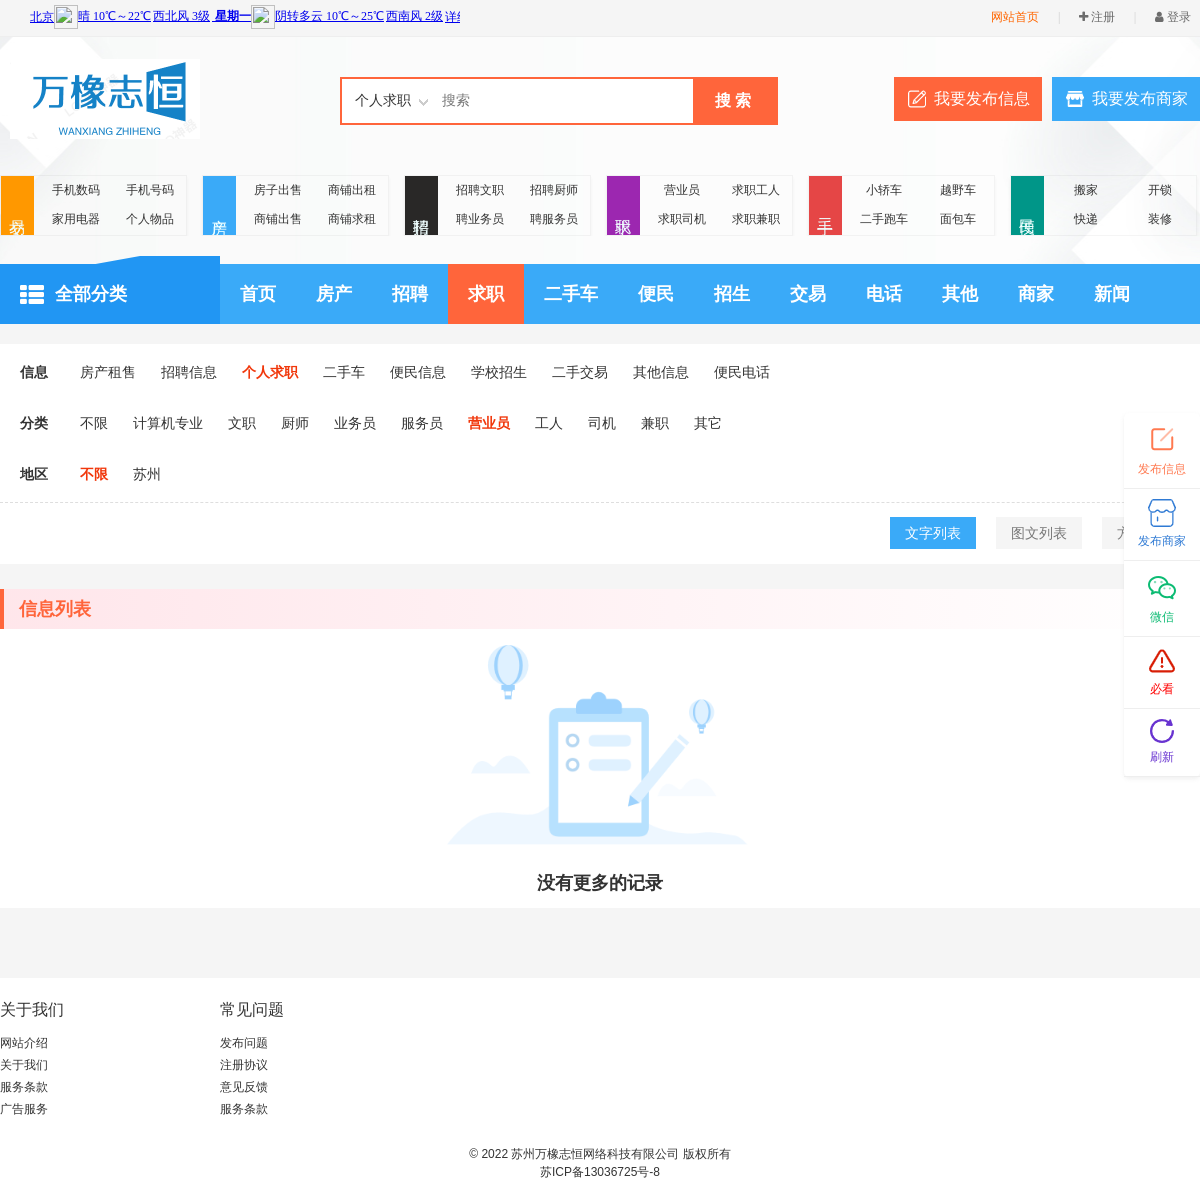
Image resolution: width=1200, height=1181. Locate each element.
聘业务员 (480, 219)
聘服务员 (554, 219)
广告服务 (24, 1109)
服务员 (422, 423)
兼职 (655, 423)
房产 (219, 206)
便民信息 (418, 372)
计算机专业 (168, 423)
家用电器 (76, 219)
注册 (1097, 17)
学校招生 (499, 372)
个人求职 (270, 372)
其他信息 (661, 372)
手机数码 (76, 190)
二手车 (571, 294)
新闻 (1112, 294)
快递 (1086, 219)
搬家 (1086, 190)
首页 (258, 294)
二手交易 (580, 372)
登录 (1173, 17)
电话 (884, 294)
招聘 (421, 206)
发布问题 (244, 1043)
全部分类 (73, 295)
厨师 (295, 423)
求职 (623, 206)
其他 (960, 294)
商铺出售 (278, 219)
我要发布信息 (982, 98)
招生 (732, 294)
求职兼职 (756, 219)
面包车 (958, 219)
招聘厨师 (554, 190)
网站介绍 (24, 1043)
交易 (17, 206)
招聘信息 (189, 372)
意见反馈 (244, 1087)
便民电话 (742, 372)
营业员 (682, 190)
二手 (825, 206)
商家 (1036, 294)
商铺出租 (352, 190)
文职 (242, 423)
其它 (708, 423)
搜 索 (733, 100)
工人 (549, 423)
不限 (94, 423)
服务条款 (24, 1087)
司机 (602, 423)
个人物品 (150, 219)
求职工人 (756, 190)
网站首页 (1015, 17)
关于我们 (24, 1065)
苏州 (147, 474)
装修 (1160, 219)
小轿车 (884, 190)
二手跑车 (884, 219)
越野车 (958, 190)
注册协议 (244, 1065)
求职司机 (682, 219)
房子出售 (278, 190)
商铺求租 (352, 219)
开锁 (1160, 190)
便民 (1027, 206)
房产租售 (108, 372)
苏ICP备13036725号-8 (600, 1172)
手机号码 (150, 190)
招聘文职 (480, 190)
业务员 (355, 423)
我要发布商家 (1140, 98)
